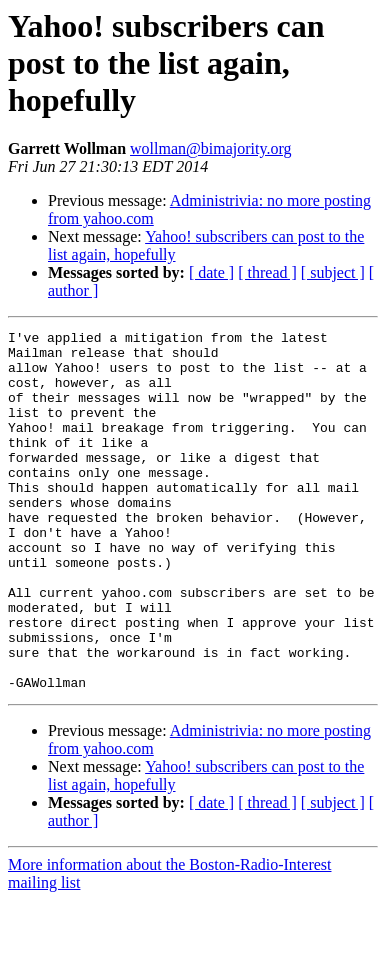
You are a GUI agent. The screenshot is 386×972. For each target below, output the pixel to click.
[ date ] (211, 272)
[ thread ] (267, 272)
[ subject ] (333, 272)
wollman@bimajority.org (210, 148)
